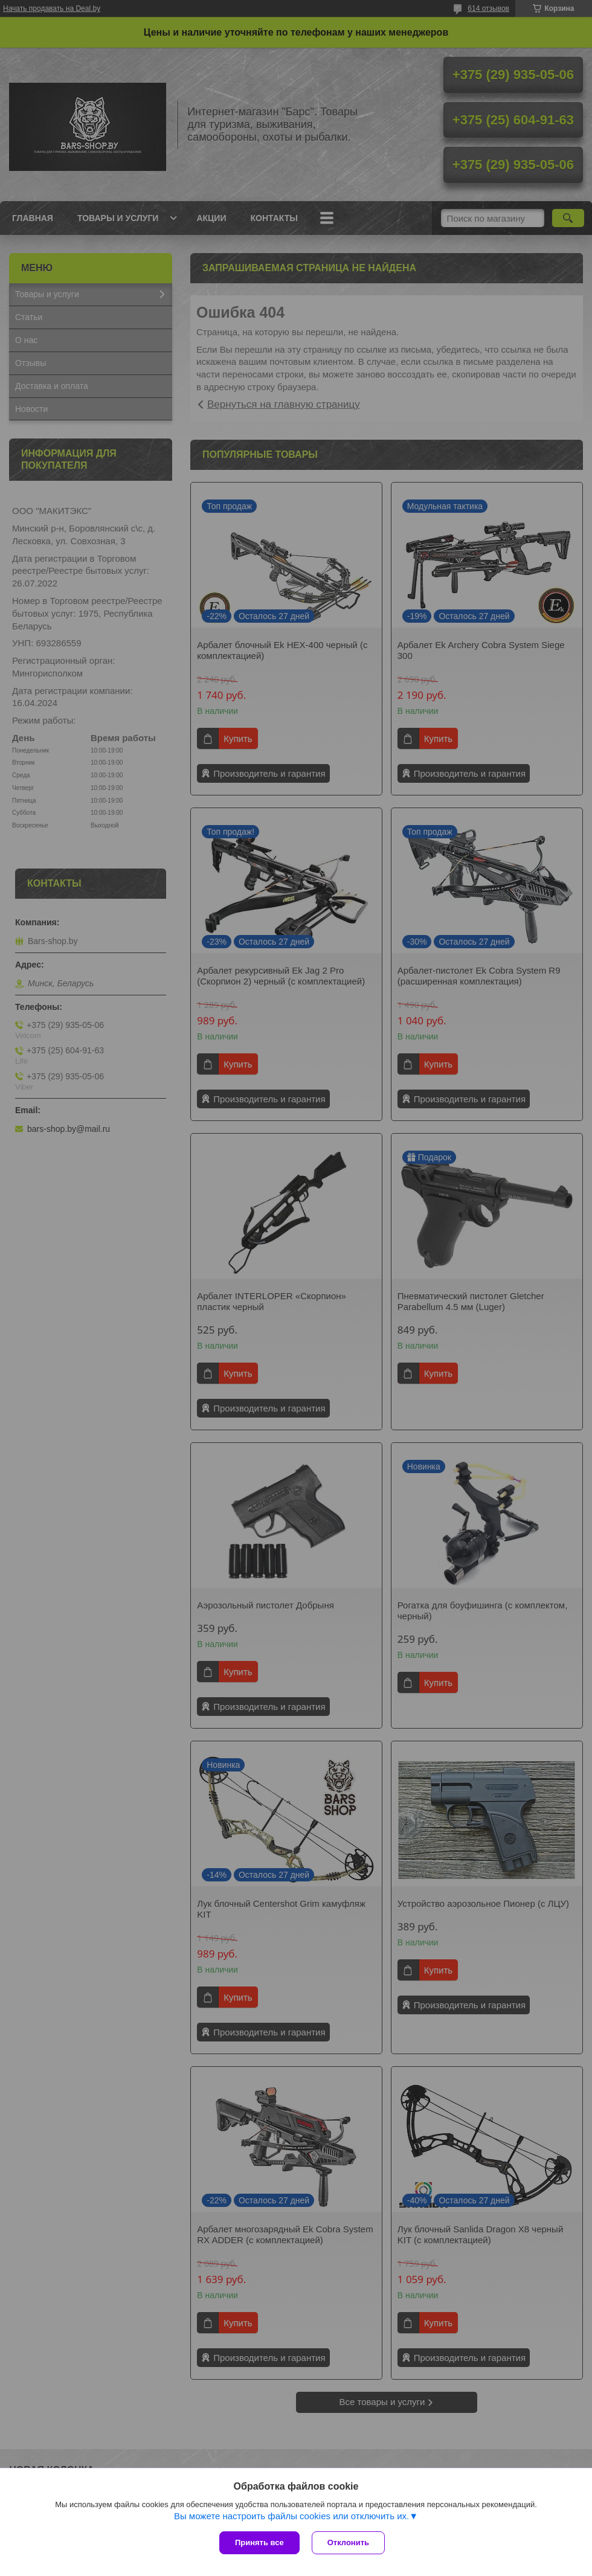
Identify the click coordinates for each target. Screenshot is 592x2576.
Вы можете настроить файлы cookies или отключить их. (291, 2516)
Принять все (259, 2542)
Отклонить (348, 2542)
